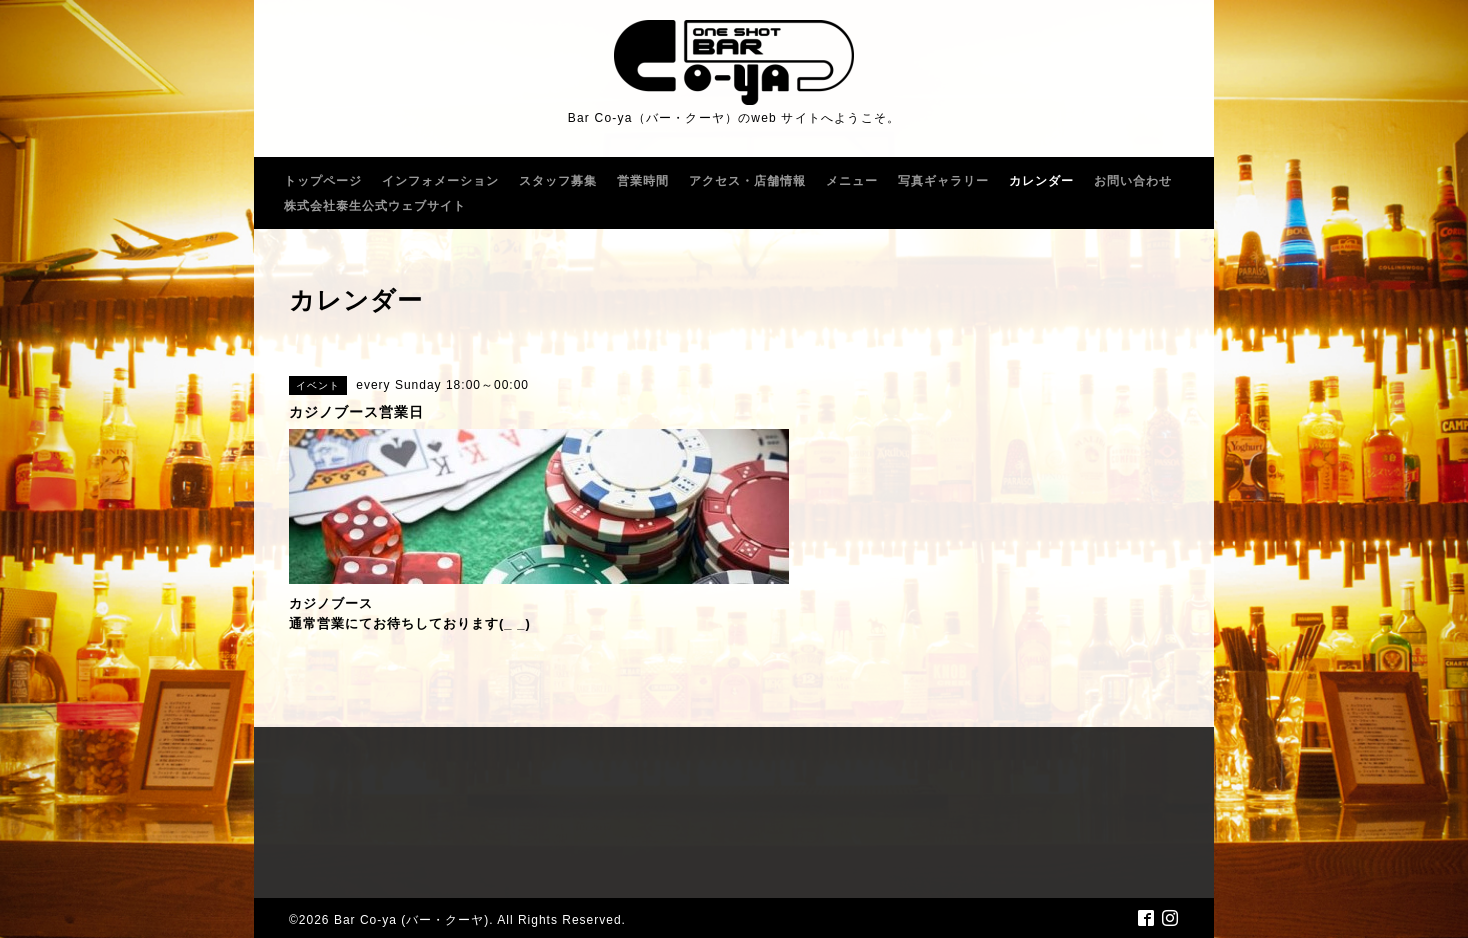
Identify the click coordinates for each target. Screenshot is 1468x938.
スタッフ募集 (558, 181)
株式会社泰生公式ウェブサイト (375, 206)
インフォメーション (440, 181)
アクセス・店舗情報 (747, 181)
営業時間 (643, 181)
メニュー (852, 181)
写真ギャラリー (943, 181)
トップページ (323, 181)
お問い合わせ (1133, 181)
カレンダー (1041, 181)
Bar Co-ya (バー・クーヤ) (411, 920)
